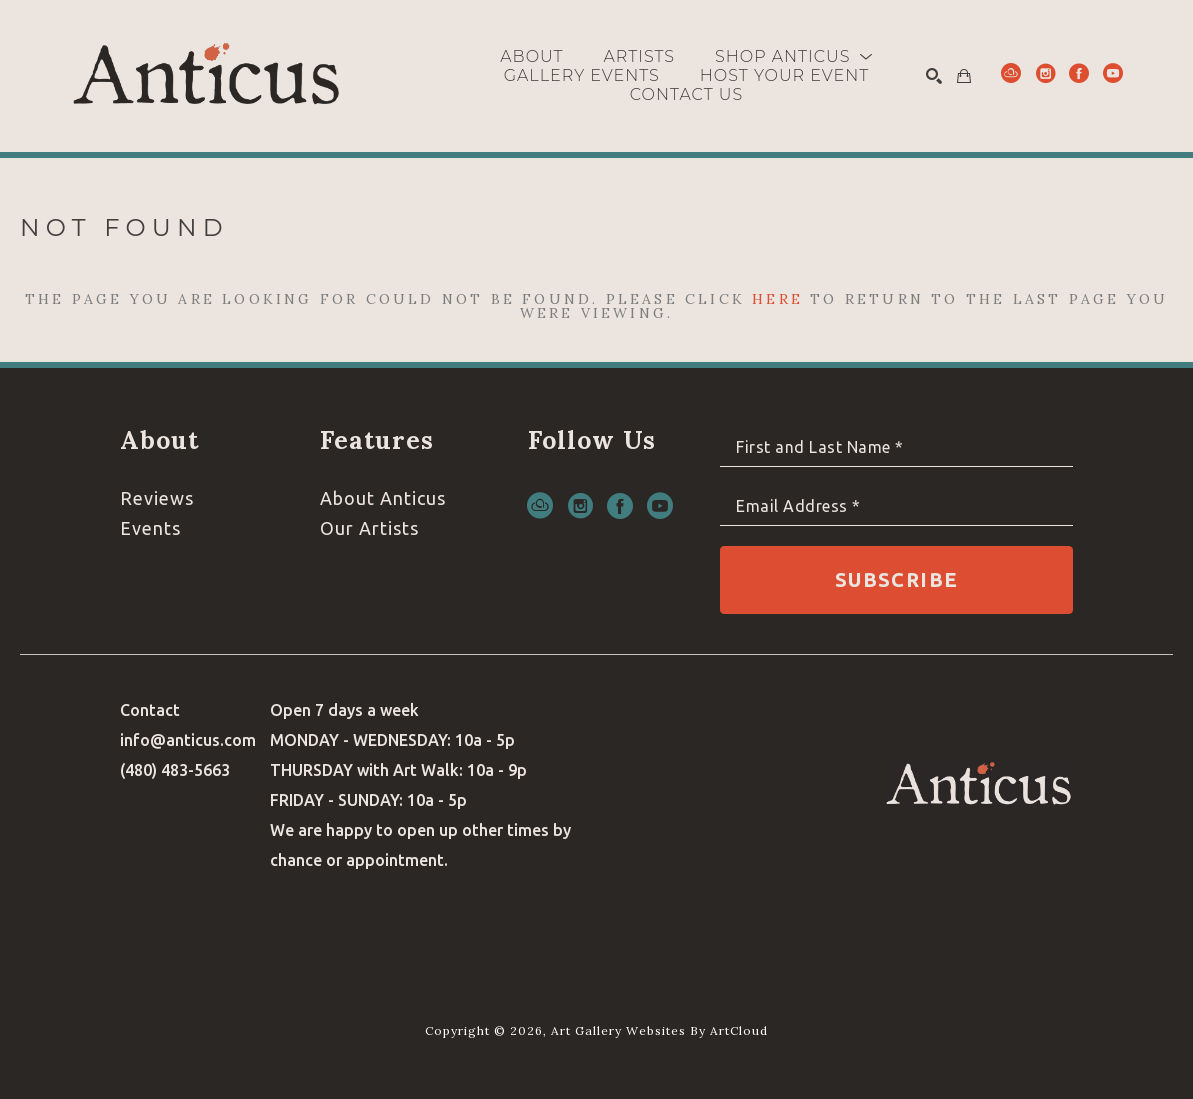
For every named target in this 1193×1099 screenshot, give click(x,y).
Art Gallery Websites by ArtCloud (659, 1030)
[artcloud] (1011, 73)
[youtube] (1113, 73)
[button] (794, 56)
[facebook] (1079, 73)
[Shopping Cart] (964, 76)
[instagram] (1045, 73)
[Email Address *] (896, 506)
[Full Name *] (896, 447)
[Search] (934, 76)
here (777, 299)
